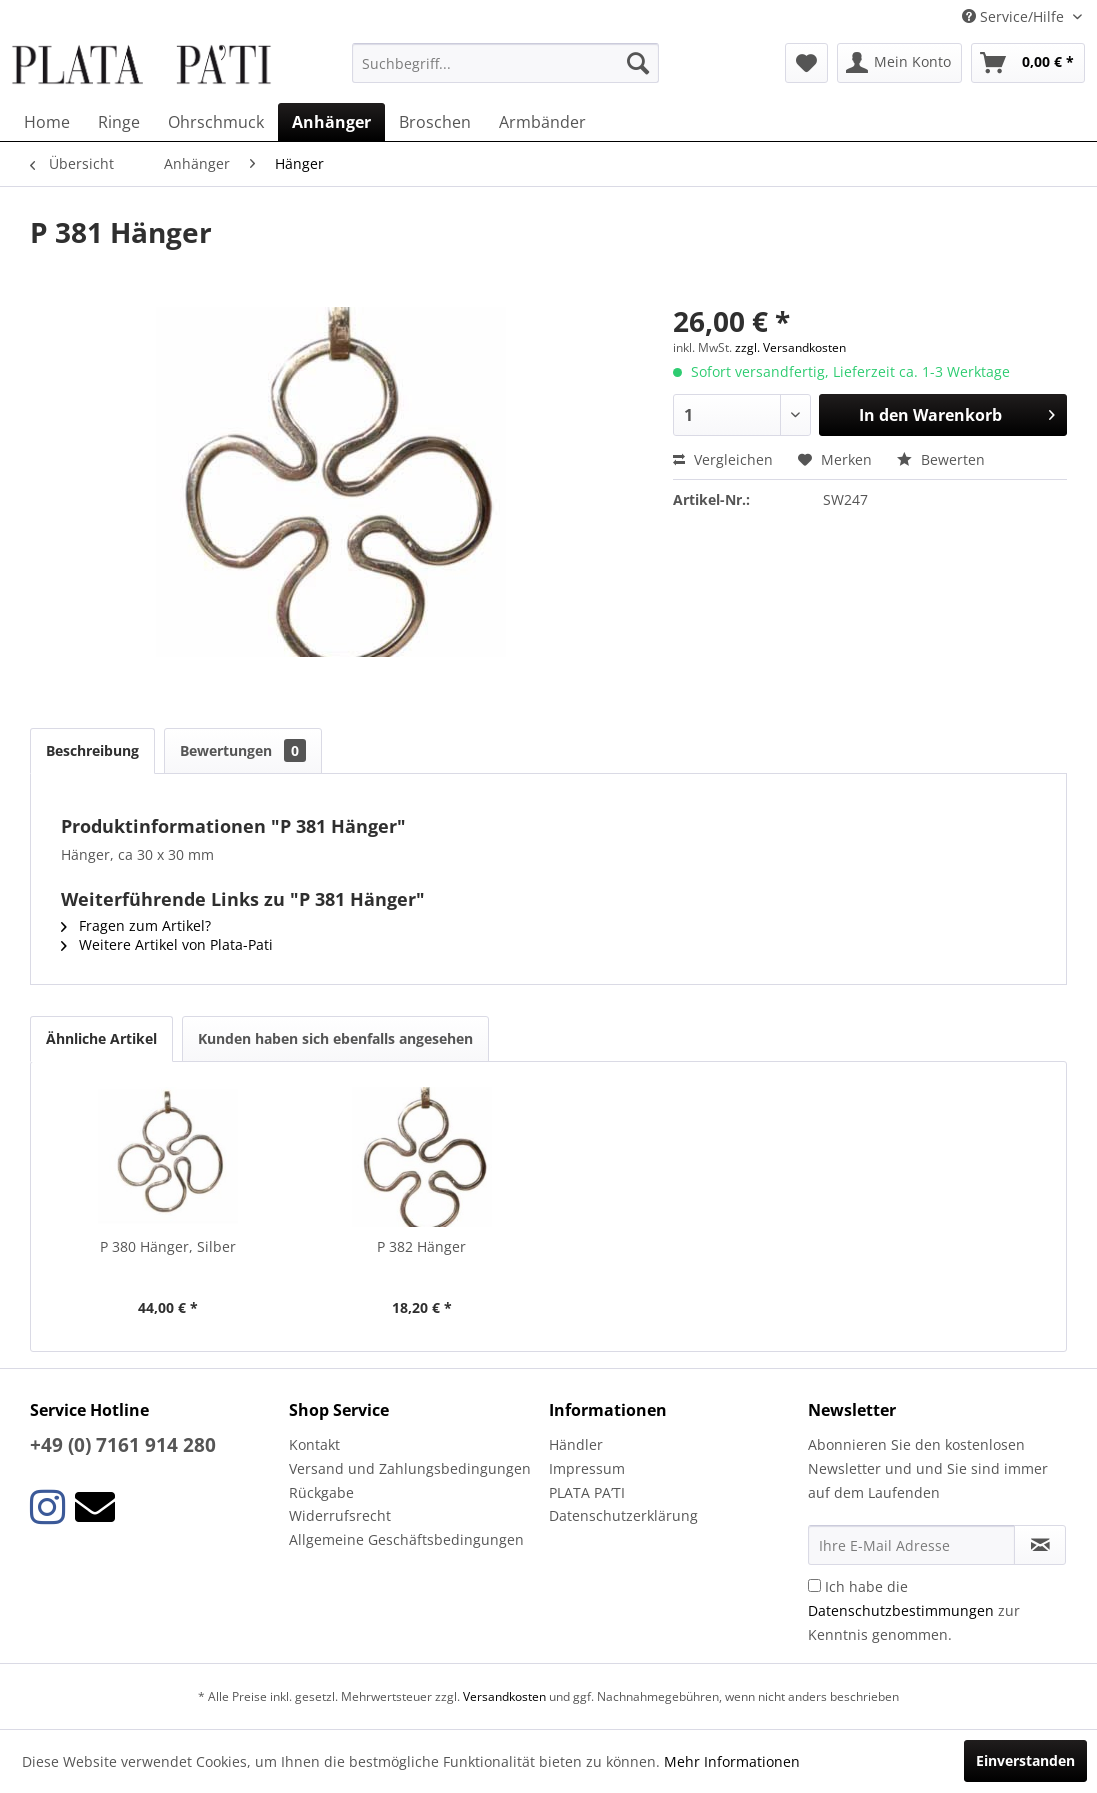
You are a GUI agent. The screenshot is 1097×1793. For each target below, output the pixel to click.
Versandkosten (504, 1696)
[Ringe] (119, 122)
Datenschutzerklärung (623, 1515)
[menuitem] (505, 63)
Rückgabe (321, 1492)
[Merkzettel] (806, 63)
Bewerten (941, 459)
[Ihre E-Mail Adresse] (911, 1545)
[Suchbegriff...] (505, 63)
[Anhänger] (331, 122)
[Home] (47, 122)
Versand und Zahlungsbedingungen (410, 1468)
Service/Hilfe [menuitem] (1015, 16)
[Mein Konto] (899, 63)
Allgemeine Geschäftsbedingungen (406, 1539)
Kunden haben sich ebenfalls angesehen (335, 1038)
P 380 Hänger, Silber (168, 1246)
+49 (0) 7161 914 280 (123, 1445)
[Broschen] (435, 122)
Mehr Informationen (732, 1761)
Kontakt (314, 1444)
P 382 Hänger (421, 1246)
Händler (576, 1444)
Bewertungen (243, 750)
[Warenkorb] (1028, 63)
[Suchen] (638, 63)
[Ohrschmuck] (216, 122)
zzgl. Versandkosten (790, 347)
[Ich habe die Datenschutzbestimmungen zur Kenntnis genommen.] (814, 1585)
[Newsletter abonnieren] (1040, 1545)
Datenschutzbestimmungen (901, 1610)
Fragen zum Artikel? (136, 925)
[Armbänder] (542, 122)
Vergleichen (723, 459)
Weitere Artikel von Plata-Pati (167, 944)
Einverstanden (1025, 1760)
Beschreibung (92, 750)
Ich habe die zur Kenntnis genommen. (914, 1610)
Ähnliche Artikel (101, 1038)
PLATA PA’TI (587, 1492)
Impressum (587, 1468)
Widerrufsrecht (340, 1515)
